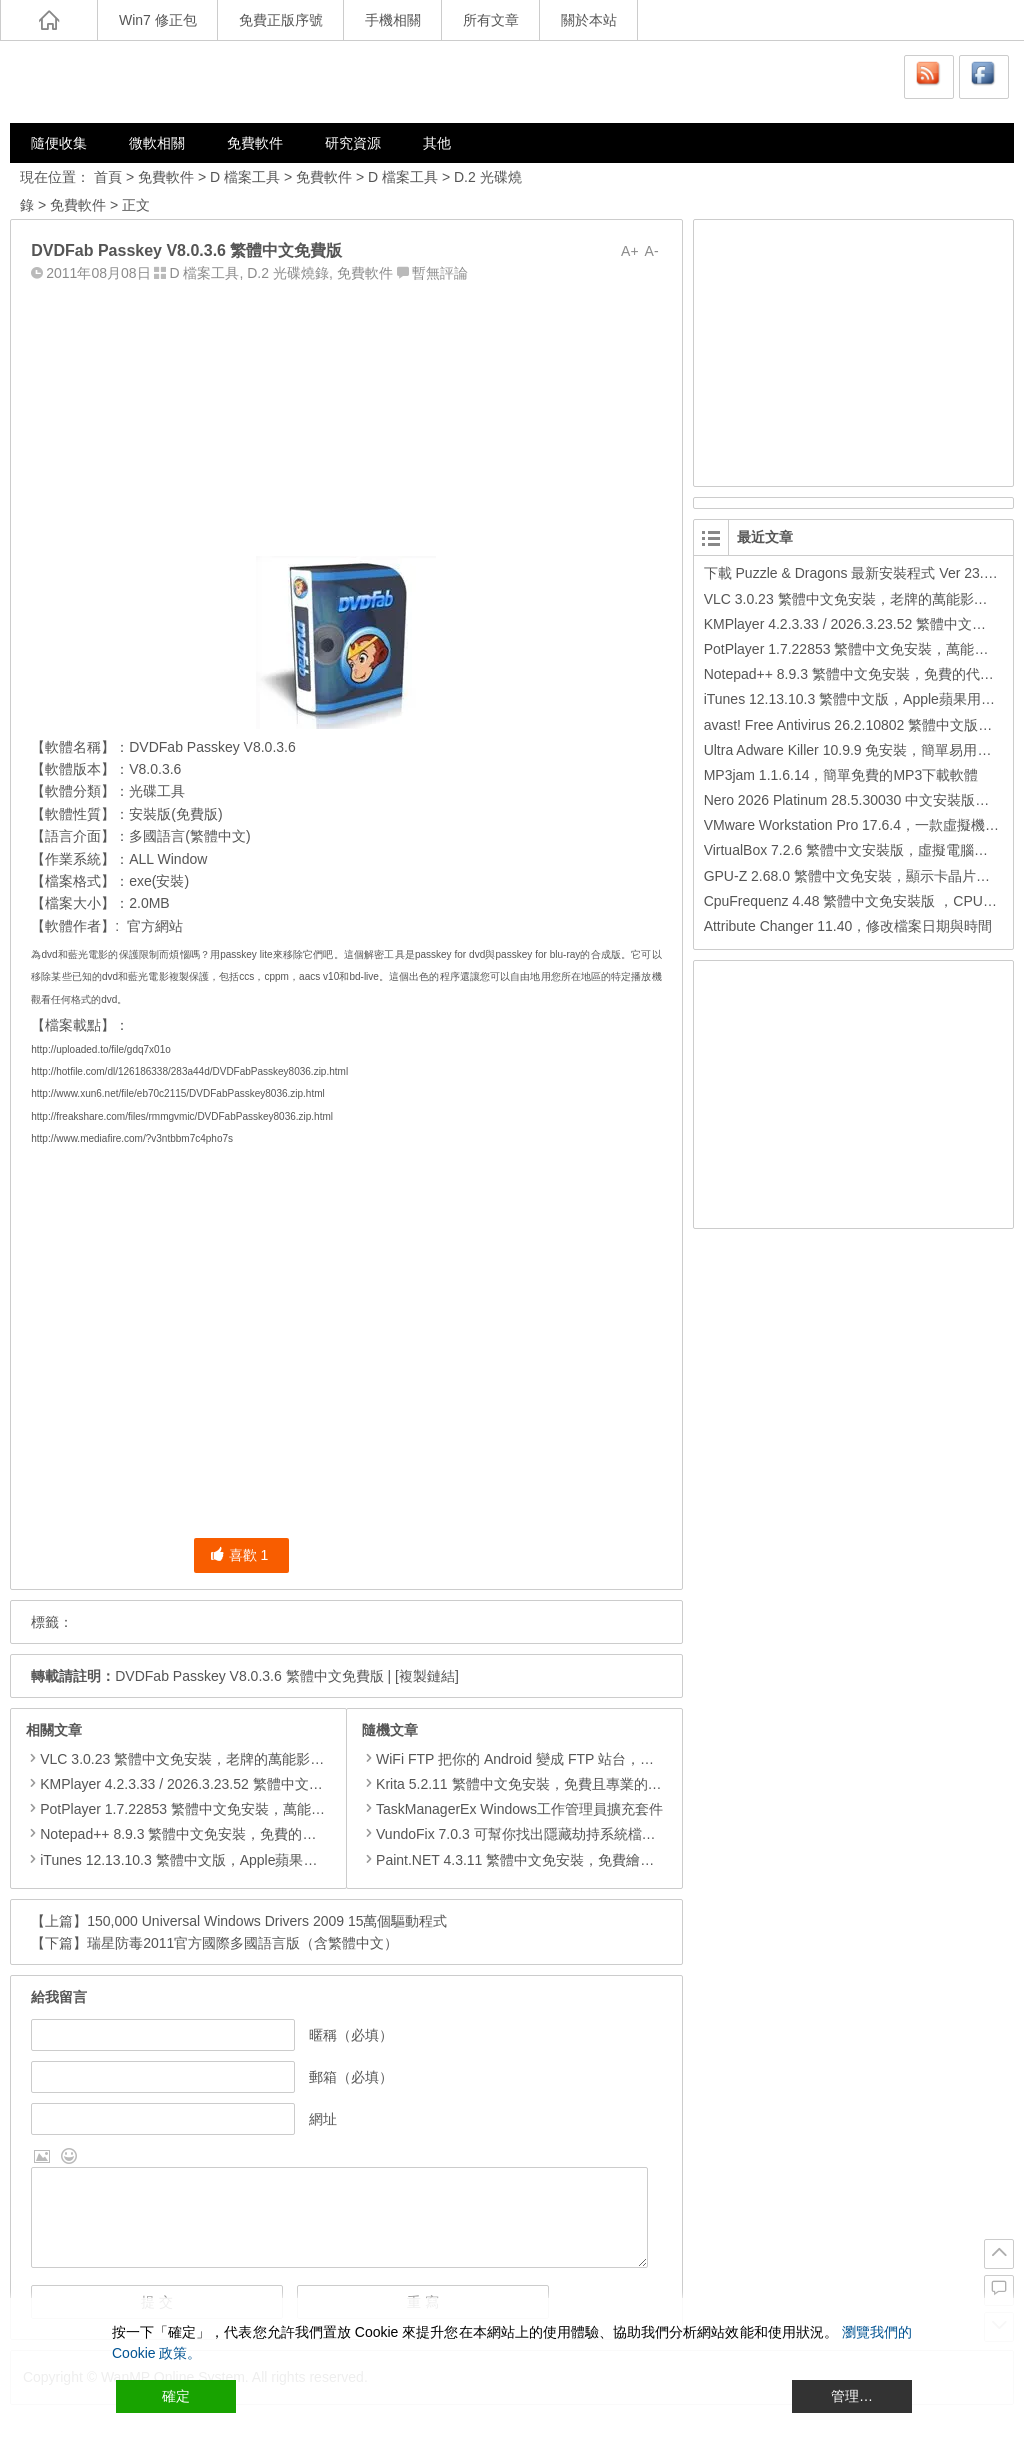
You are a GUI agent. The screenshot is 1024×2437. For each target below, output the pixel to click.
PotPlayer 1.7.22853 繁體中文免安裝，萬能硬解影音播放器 (224, 1809)
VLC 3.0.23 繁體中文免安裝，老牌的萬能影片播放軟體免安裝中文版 (252, 1759)
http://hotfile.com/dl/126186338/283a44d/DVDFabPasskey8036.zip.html (189, 1071)
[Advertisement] (346, 415)
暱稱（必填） (351, 2035)
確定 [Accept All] (176, 2396)
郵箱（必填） (351, 2077)
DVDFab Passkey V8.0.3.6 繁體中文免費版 (249, 1676)
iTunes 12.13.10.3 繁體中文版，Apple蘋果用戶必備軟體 (213, 1860)
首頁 (108, 177)
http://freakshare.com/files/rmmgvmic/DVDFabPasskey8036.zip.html (182, 1116)
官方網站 (155, 926)
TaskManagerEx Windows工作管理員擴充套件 (512, 1809)
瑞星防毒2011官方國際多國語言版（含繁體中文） (242, 1943)
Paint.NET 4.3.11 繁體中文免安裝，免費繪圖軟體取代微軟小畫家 (571, 1860)
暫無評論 (440, 273)
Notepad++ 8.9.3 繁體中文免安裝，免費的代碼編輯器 (206, 1834)
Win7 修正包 (158, 20)
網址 (323, 2119)
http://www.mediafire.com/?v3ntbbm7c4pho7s (132, 1138)
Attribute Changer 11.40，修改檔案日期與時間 (848, 926)
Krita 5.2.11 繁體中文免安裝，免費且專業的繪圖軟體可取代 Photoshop (589, 1784)
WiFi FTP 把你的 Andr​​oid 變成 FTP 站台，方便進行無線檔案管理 (571, 1759)
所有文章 (491, 20)
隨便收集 (59, 143)
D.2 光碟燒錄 (288, 273)
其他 (437, 143)
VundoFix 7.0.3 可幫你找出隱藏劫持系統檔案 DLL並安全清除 (558, 1834)
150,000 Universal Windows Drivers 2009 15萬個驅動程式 (267, 1921)
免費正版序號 (281, 20)
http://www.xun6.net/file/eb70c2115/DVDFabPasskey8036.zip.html (178, 1093)
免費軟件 (255, 143)
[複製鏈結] (427, 1676)
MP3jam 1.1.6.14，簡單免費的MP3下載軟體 (841, 775)
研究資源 (353, 143)
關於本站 (589, 20)
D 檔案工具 (245, 177)
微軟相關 (157, 143)
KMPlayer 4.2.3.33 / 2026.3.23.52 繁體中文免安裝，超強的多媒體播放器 (265, 1784)
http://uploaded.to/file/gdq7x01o (101, 1049)
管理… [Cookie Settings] (852, 2396)
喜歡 (239, 1555)
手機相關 (393, 20)
